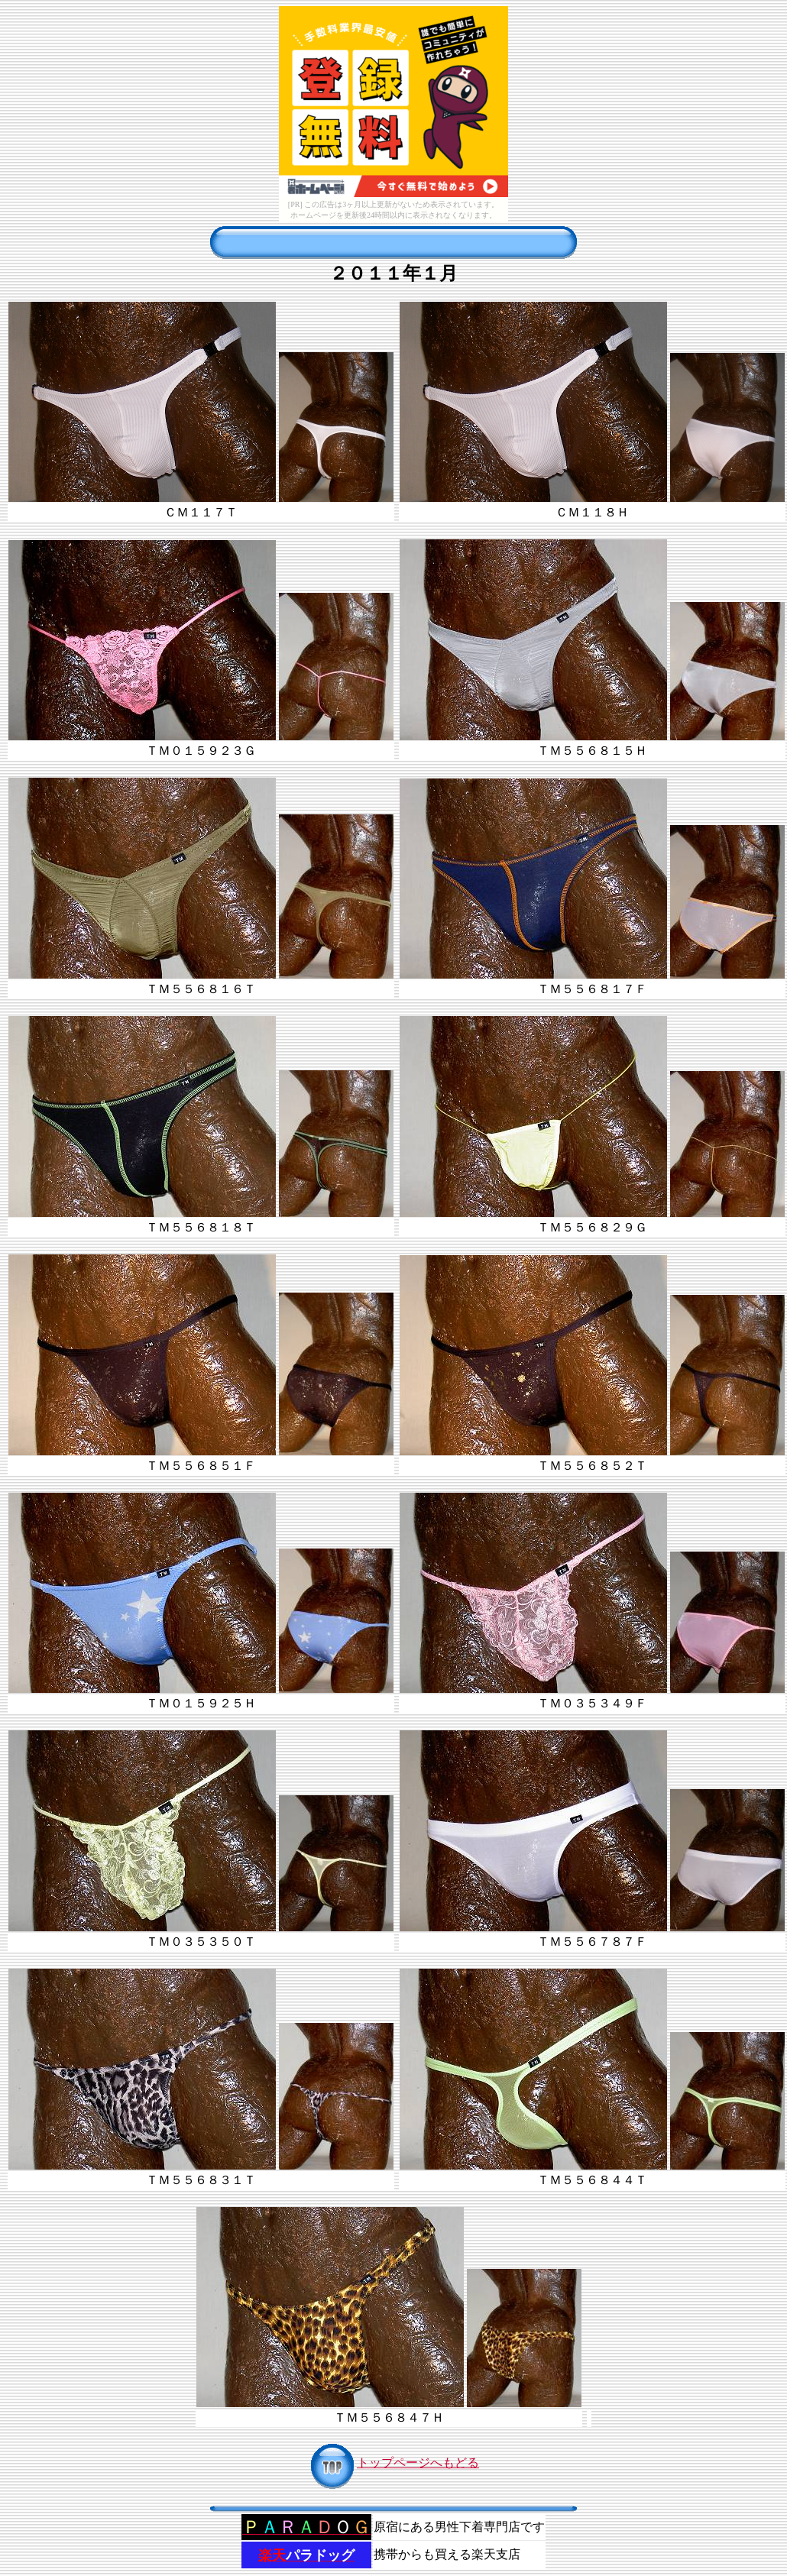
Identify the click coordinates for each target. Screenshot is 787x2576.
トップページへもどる (393, 2462)
